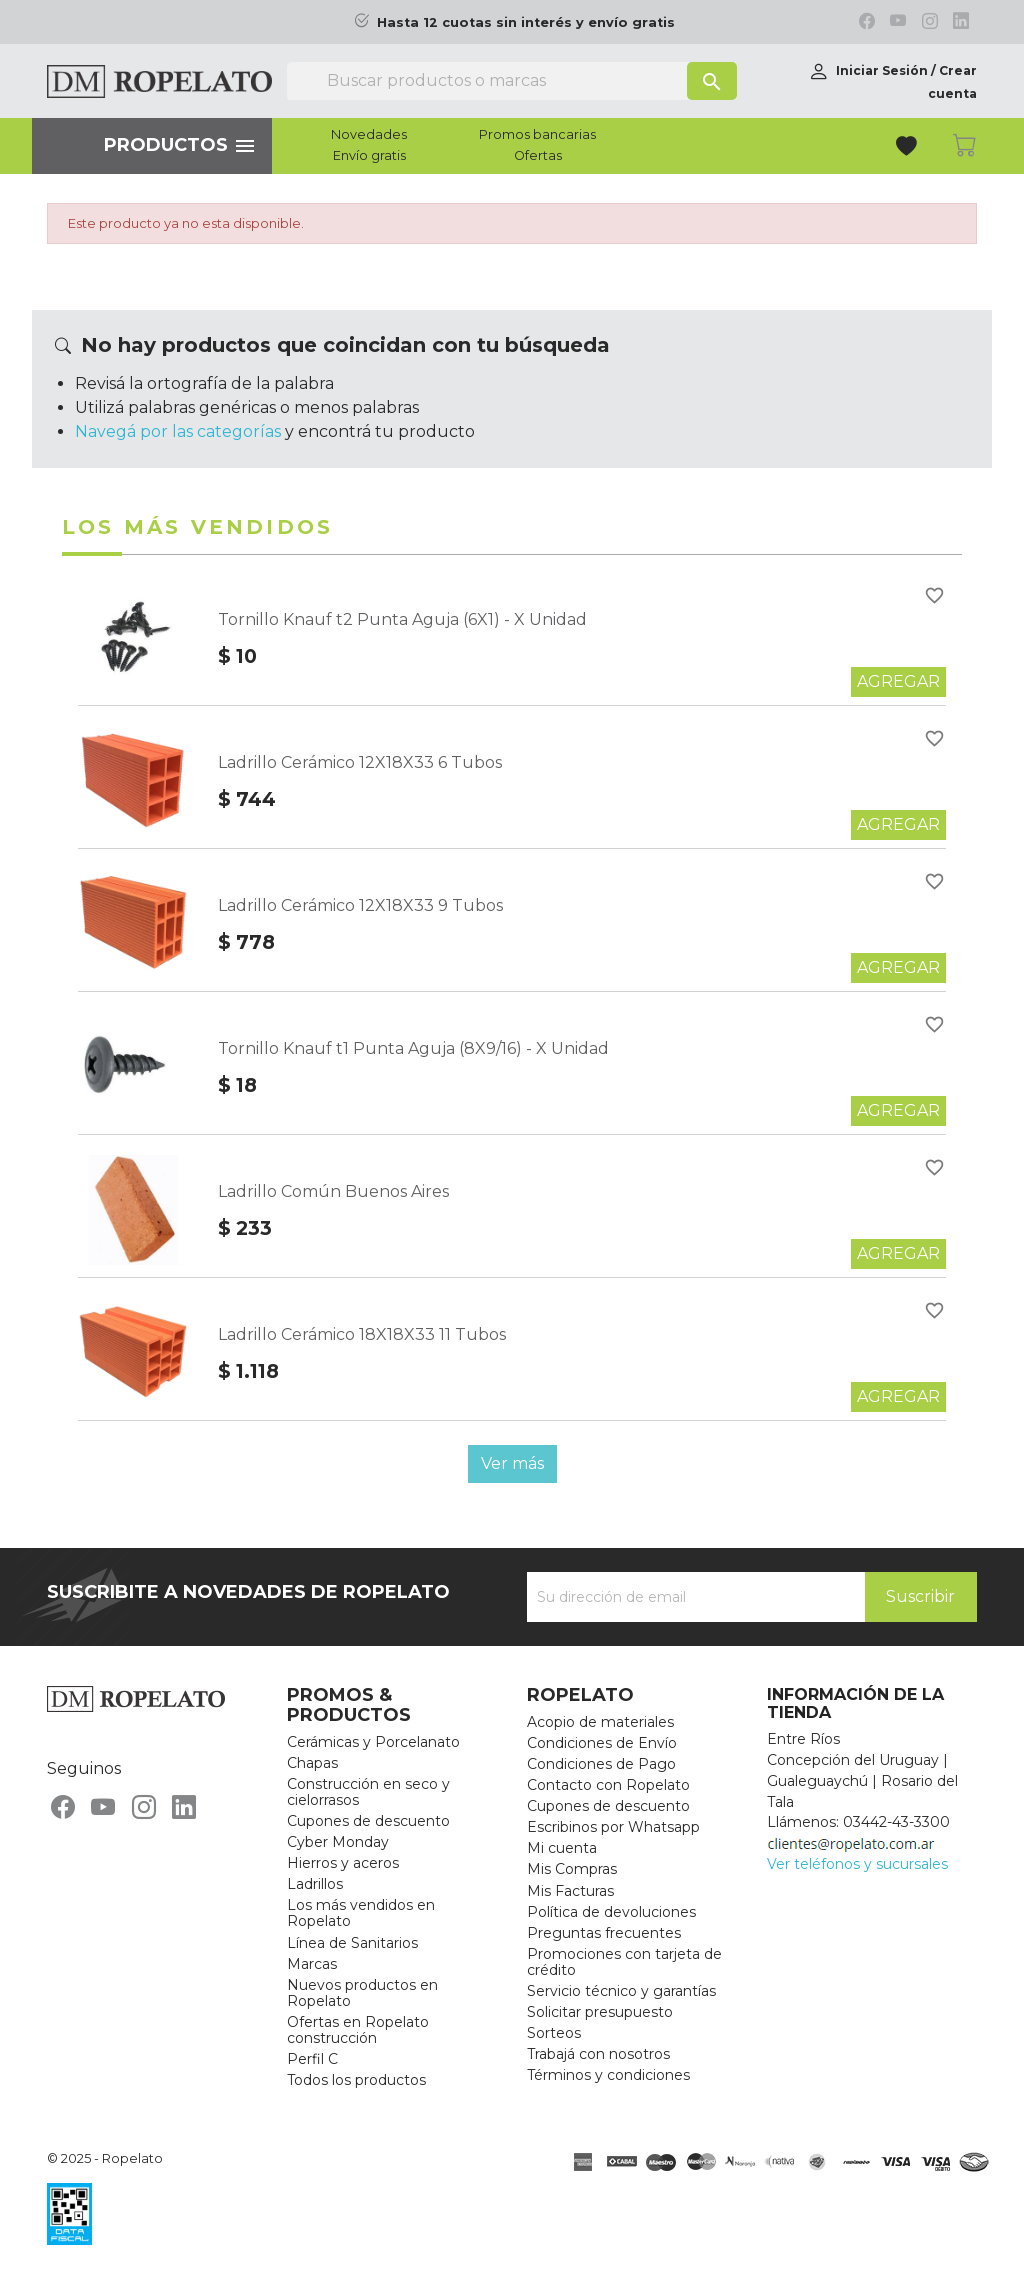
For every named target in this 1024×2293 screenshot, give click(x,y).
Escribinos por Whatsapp (613, 1827)
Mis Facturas (570, 1891)
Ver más (512, 1463)
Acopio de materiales (600, 1722)
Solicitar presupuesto (600, 2012)
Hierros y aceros (343, 1863)
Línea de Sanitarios (352, 1943)
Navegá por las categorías (178, 431)
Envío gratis (369, 156)
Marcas (312, 1964)
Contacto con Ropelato (608, 1785)
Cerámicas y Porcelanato (373, 1742)
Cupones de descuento (368, 1821)
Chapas (312, 1763)
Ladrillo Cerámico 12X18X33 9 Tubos (360, 905)
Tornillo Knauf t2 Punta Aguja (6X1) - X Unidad (402, 619)
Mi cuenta (562, 1848)
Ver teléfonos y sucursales (857, 1864)
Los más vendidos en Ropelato (361, 1913)
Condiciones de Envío (602, 1743)
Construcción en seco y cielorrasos (368, 1792)
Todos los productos (356, 2080)
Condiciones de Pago (601, 1764)
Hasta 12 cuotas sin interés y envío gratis (526, 22)
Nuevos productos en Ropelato (362, 1993)
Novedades (369, 135)
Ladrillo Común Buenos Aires (333, 1191)
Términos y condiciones (608, 2075)
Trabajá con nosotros (598, 2054)
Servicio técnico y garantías (621, 1991)
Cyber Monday (338, 1842)
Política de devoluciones (611, 1912)
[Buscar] (512, 81)
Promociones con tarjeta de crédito (624, 1962)
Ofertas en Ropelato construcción (358, 2030)
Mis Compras (572, 1869)
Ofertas (538, 156)
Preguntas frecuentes (604, 1933)
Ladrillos (315, 1884)
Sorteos (554, 2033)
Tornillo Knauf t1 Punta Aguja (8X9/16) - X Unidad (413, 1048)
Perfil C (312, 2059)
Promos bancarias (537, 135)
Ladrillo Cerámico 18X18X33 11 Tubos (362, 1334)
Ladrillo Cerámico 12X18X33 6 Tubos (360, 762)
